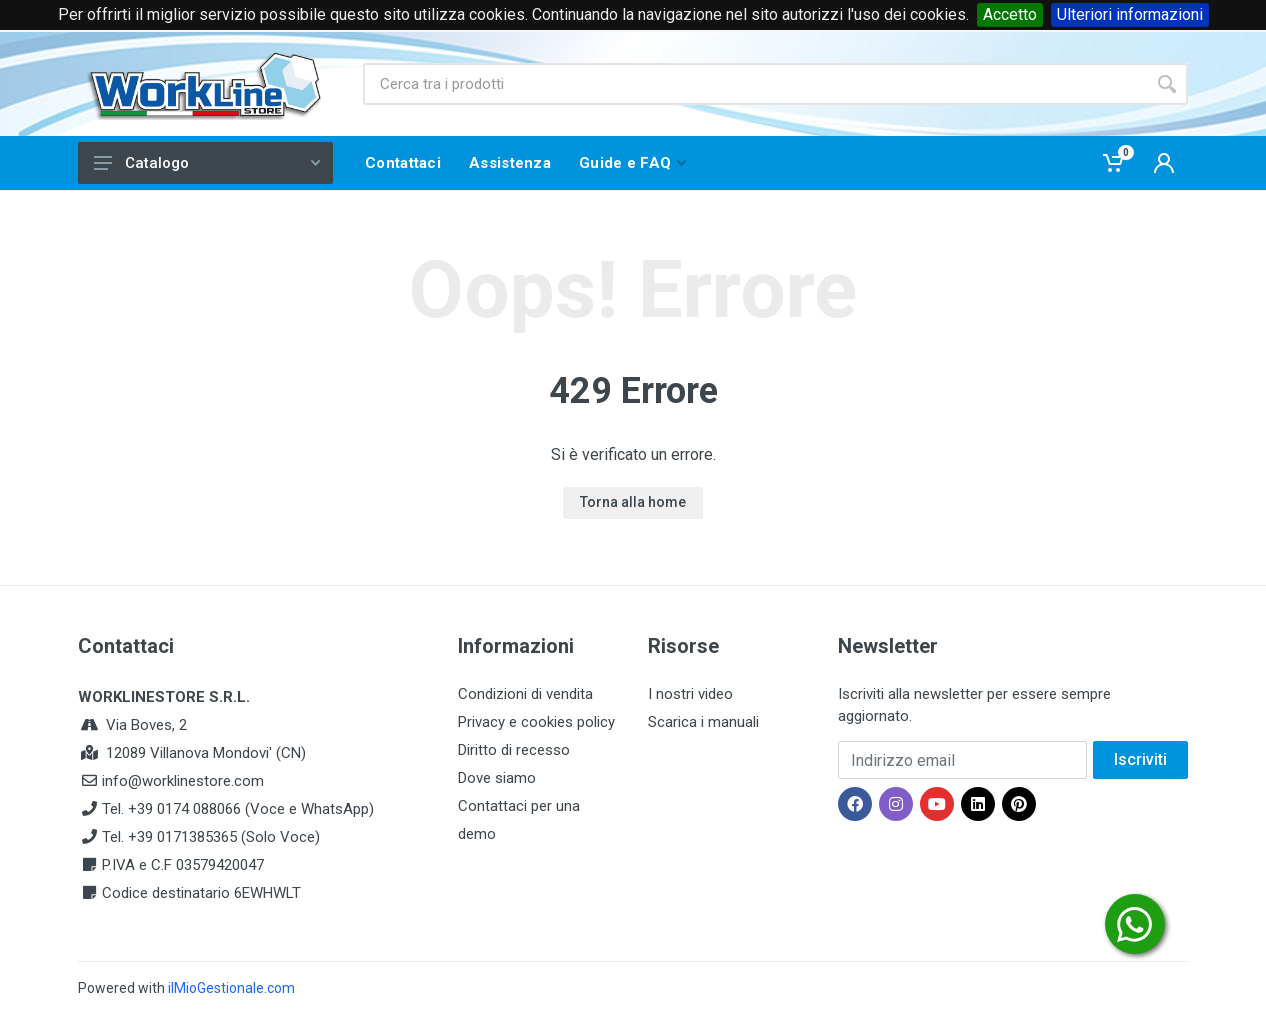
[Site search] (754, 84)
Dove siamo (497, 778)
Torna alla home (633, 502)
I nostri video (690, 694)
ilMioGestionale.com (231, 988)
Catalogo (207, 163)
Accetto (1010, 14)
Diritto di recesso (514, 750)
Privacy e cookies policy (536, 722)
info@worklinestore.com (183, 781)
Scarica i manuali (703, 722)
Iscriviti (1140, 759)
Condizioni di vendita (525, 694)
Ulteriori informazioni (1130, 14)
